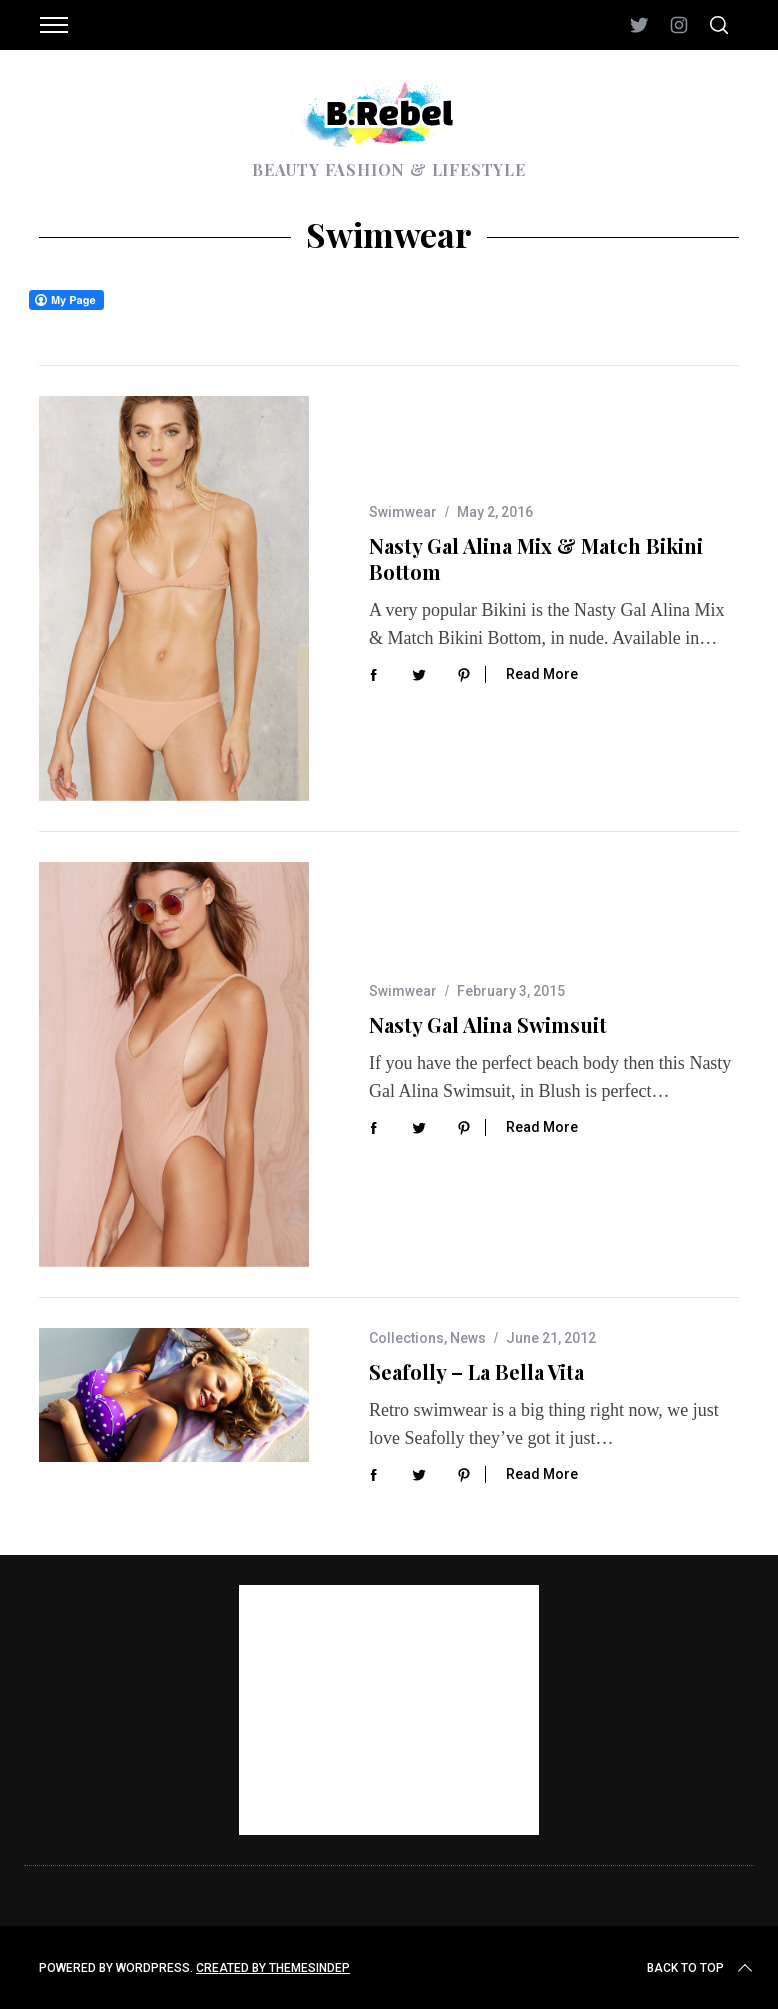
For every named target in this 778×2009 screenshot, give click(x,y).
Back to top (701, 1968)
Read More (542, 674)
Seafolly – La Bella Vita (476, 1371)
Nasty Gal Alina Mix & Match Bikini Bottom (536, 558)
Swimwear (403, 512)
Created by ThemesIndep (273, 1968)
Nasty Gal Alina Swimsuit (488, 1024)
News (468, 1338)
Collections (406, 1338)
